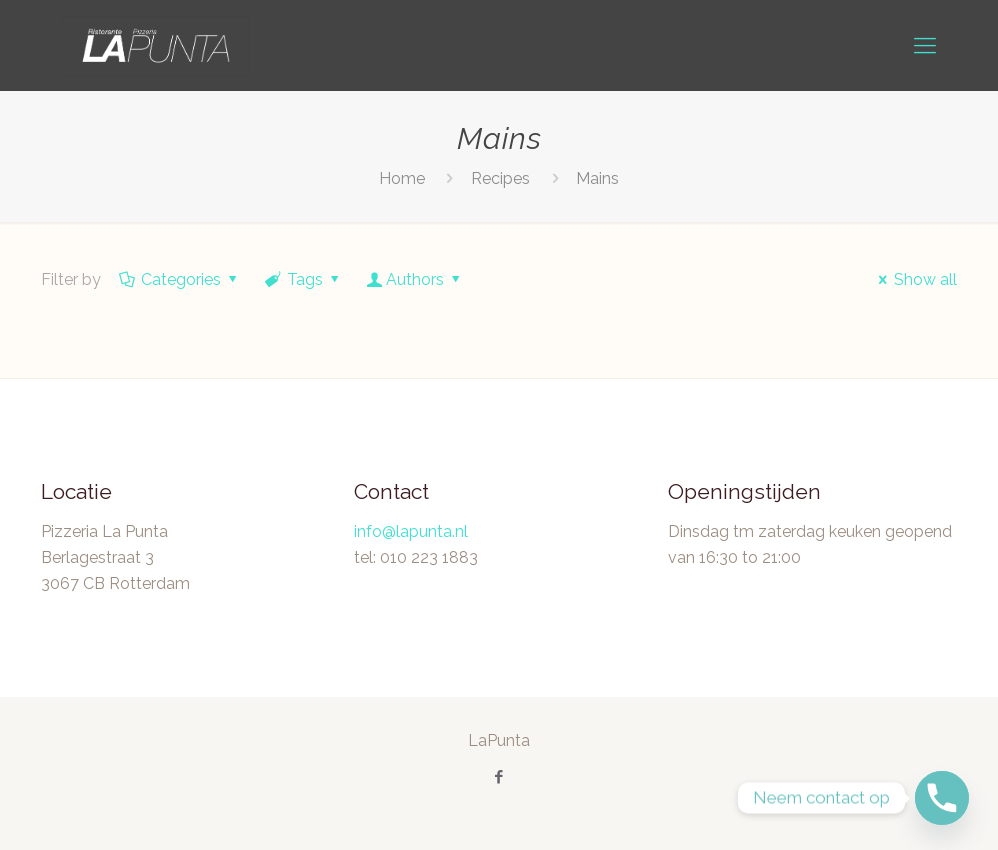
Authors (415, 279)
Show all (914, 279)
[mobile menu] (925, 45)
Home (402, 178)
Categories (180, 279)
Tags (304, 279)
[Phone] (942, 798)
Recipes (500, 178)
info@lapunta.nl (411, 531)
